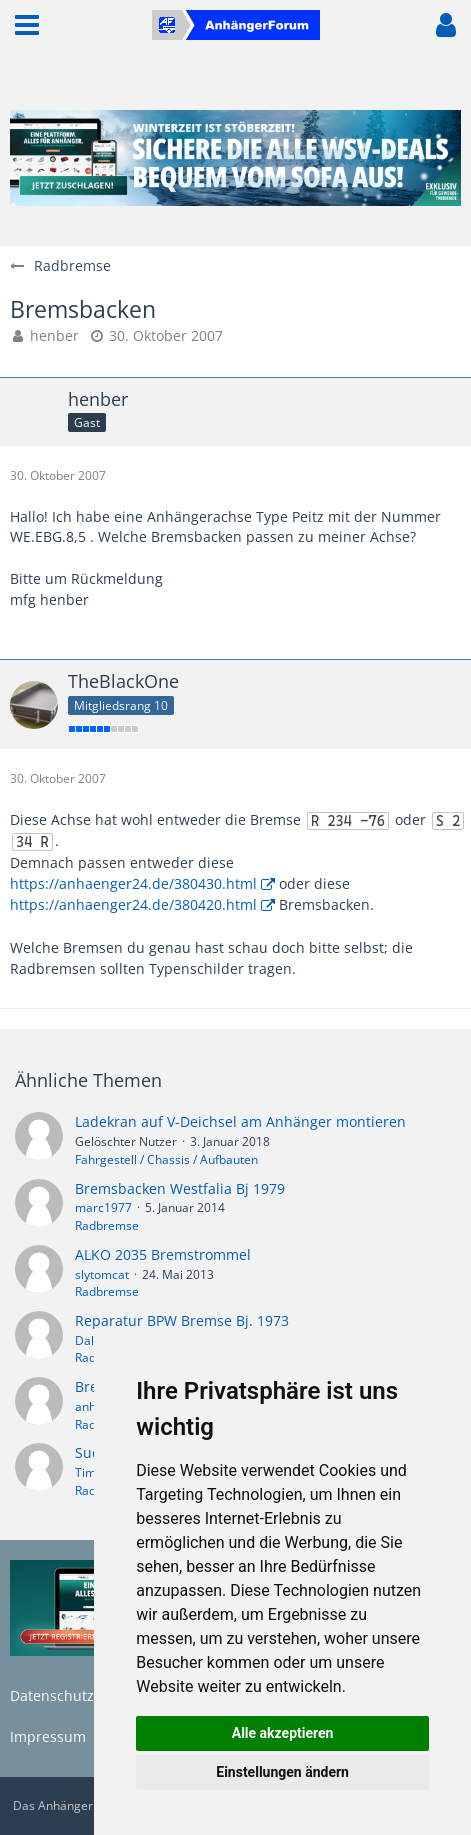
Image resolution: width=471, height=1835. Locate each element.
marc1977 (103, 1207)
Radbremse (107, 1225)
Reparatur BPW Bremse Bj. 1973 (182, 1320)
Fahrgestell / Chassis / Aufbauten (166, 1159)
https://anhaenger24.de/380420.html (133, 904)
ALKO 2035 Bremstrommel (163, 1254)
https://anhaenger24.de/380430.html (133, 883)
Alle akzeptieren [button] (283, 1733)
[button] (27, 25)
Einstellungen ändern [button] (282, 1772)
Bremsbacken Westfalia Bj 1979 (180, 1188)
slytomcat (102, 1274)
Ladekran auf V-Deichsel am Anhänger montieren (240, 1121)
